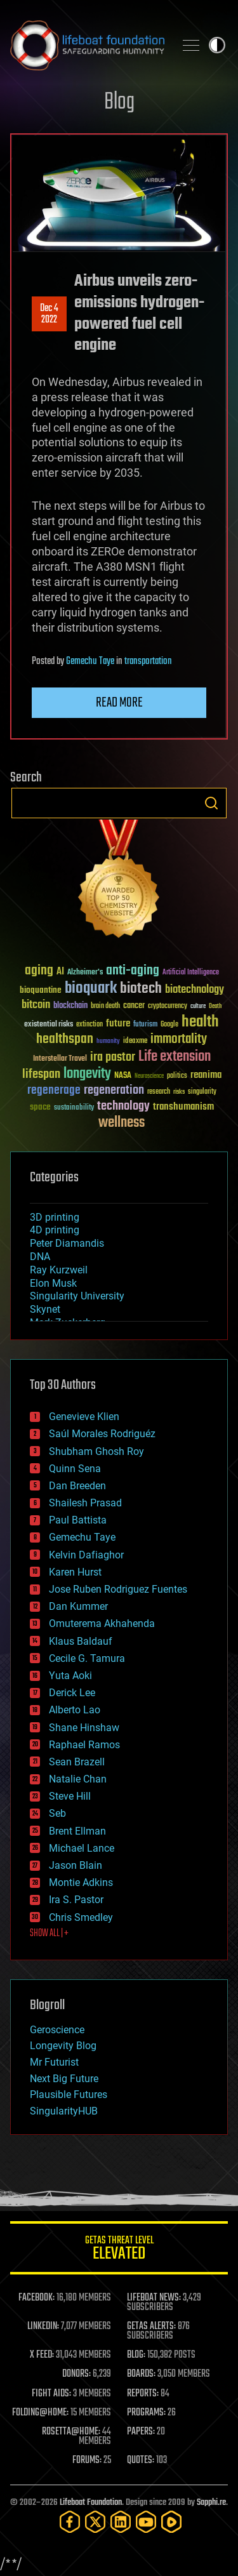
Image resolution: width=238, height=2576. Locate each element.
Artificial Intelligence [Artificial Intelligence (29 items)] (190, 973)
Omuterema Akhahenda (102, 1623)
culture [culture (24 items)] (198, 1006)
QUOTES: (140, 2460)
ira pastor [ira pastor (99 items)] (112, 1057)
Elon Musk (53, 1283)
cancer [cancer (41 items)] (134, 1006)
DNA (40, 1257)
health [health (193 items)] (200, 1022)
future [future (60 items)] (118, 1024)
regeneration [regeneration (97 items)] (114, 1090)
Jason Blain (75, 1865)
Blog (119, 102)
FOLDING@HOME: (40, 2413)
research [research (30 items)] (158, 1092)
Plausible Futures (68, 2094)
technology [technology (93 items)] (123, 1106)
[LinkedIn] (120, 2522)
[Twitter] (95, 2522)
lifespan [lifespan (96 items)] (41, 1074)
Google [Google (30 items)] (169, 1025)
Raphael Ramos (84, 1745)
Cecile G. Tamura (87, 1658)
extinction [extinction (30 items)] (89, 1025)
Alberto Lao (74, 1710)
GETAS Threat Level (119, 2250)
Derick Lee (72, 1693)
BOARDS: (141, 2374)
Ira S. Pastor (76, 1900)
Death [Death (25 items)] (215, 1006)
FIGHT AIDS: (51, 2394)
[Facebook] (70, 2522)
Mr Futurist (54, 2062)
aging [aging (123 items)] (39, 971)
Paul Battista (78, 1520)
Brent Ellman (77, 1831)
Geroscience (57, 2030)
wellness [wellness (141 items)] (121, 1123)
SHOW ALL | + (49, 1933)
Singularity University (77, 1296)
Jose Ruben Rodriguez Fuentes (118, 1589)
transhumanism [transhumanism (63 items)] (183, 1107)
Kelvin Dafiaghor (86, 1555)
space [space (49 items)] (40, 1106)
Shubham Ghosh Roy (96, 1451)
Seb (57, 1813)
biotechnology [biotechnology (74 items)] (194, 990)
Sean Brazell (77, 1762)
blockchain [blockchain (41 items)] (70, 1006)
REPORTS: (143, 2394)
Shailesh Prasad (85, 1503)
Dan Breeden (77, 1486)
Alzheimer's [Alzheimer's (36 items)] (85, 973)
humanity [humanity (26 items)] (108, 1042)
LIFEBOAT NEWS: (154, 2298)
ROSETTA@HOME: (71, 2432)
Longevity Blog (63, 2046)
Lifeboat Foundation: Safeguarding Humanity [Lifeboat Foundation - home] (87, 45)
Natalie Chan (78, 1779)
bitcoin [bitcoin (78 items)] (36, 1005)
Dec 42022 (49, 314)
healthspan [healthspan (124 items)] (64, 1039)
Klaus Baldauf (80, 1641)
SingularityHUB (64, 2111)
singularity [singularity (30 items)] (202, 1092)
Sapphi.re (211, 2502)
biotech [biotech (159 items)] (141, 988)
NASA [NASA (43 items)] (122, 1076)
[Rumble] (171, 2522)
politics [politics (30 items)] (177, 1076)
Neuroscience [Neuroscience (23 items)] (149, 1076)
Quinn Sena (75, 1469)
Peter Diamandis (67, 1243)
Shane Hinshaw (84, 1728)
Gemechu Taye (90, 661)
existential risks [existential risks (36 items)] (48, 1025)
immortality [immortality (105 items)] (178, 1039)
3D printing (54, 1217)
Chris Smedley (81, 1917)
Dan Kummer (78, 1606)
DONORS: (76, 2374)
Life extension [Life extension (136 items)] (174, 1057)
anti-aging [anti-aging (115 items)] (132, 971)
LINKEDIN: (43, 2326)
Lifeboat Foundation (91, 2502)
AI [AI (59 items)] (60, 972)
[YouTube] (146, 2522)
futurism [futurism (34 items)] (145, 1025)
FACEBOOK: (36, 2298)
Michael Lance (81, 1848)
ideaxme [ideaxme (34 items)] (135, 1041)
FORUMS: (87, 2460)
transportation (148, 661)
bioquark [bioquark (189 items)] (91, 988)
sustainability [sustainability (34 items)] (74, 1108)
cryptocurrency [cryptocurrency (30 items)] (167, 1006)
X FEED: (42, 2355)
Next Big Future (64, 2079)
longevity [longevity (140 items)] (87, 1074)
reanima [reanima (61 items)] (205, 1075)
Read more (119, 703)
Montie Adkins (81, 1882)
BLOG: (136, 2355)
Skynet (45, 1309)
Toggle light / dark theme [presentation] (217, 45)
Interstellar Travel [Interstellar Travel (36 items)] (60, 1059)
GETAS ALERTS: (151, 2326)
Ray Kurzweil (59, 1270)
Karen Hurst (75, 1572)
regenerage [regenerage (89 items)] (54, 1091)
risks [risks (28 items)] (179, 1092)
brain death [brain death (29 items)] (105, 1006)
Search (211, 803)
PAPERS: (141, 2432)
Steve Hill (70, 1796)
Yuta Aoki (70, 1676)
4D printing (54, 1230)
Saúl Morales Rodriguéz (102, 1434)
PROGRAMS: (146, 2413)
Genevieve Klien (84, 1417)
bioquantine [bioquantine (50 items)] (41, 990)
